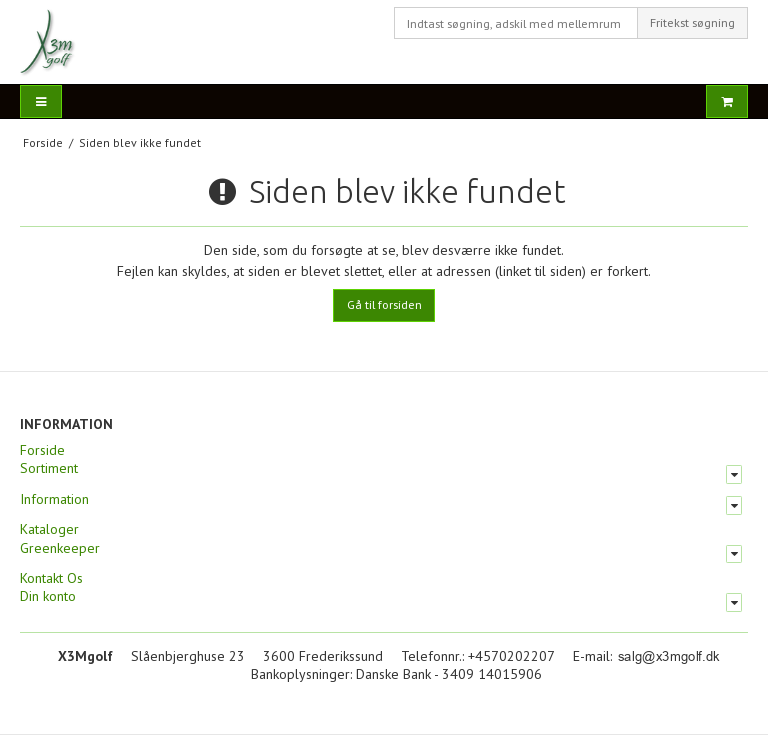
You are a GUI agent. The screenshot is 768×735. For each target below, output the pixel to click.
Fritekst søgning (692, 22)
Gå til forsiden (384, 304)
